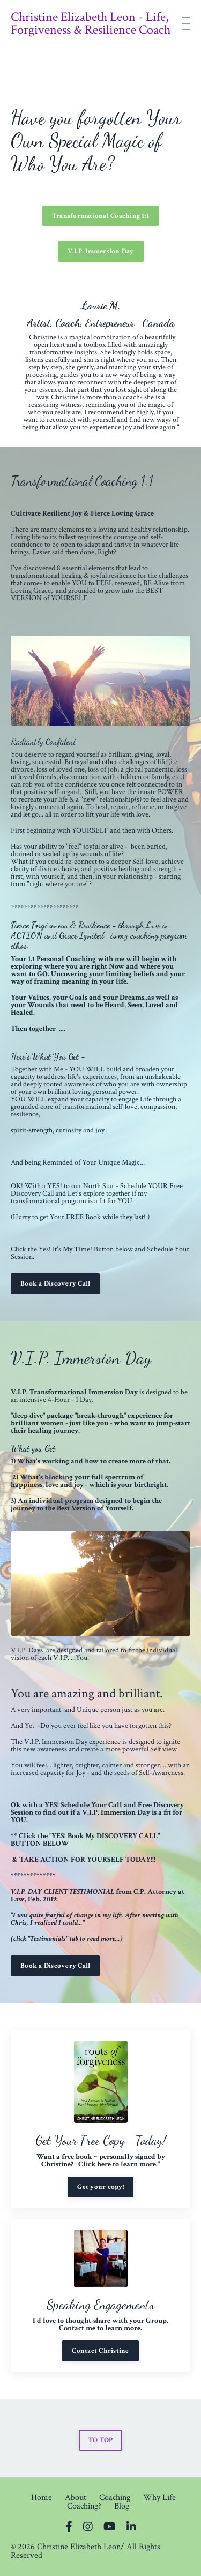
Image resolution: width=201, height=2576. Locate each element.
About (75, 2497)
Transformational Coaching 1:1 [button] (100, 215)
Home (41, 2497)
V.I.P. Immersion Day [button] (101, 251)
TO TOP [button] (100, 2440)
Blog (121, 2506)
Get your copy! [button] (100, 2186)
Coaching (114, 2497)
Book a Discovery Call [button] (55, 1283)
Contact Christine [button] (100, 2350)
